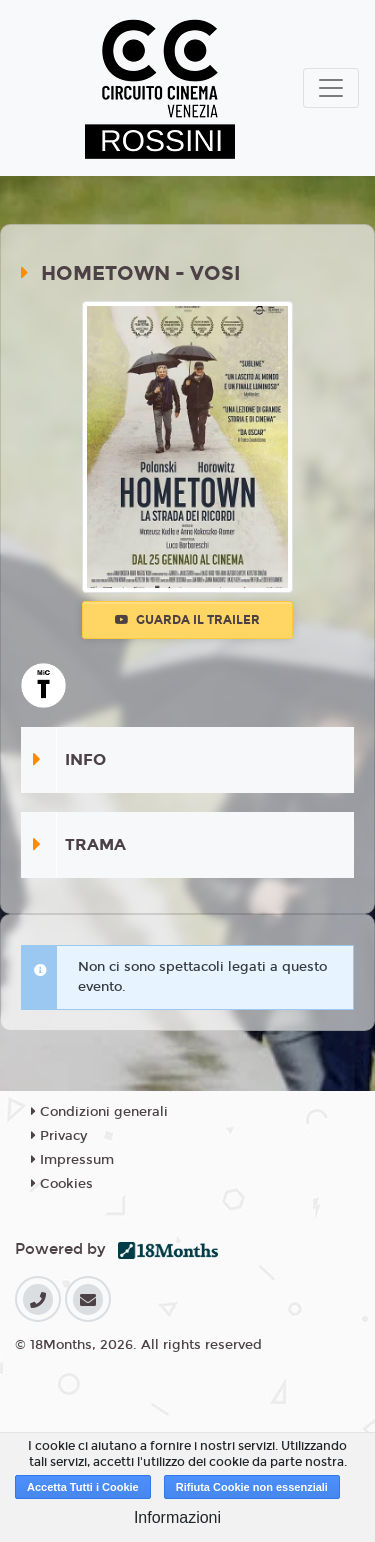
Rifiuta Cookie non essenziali (252, 1487)
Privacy (59, 1136)
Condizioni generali (99, 1112)
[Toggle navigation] (331, 88)
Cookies (62, 1184)
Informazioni (177, 1517)
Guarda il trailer (187, 620)
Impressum (72, 1160)
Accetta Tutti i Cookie (83, 1487)
